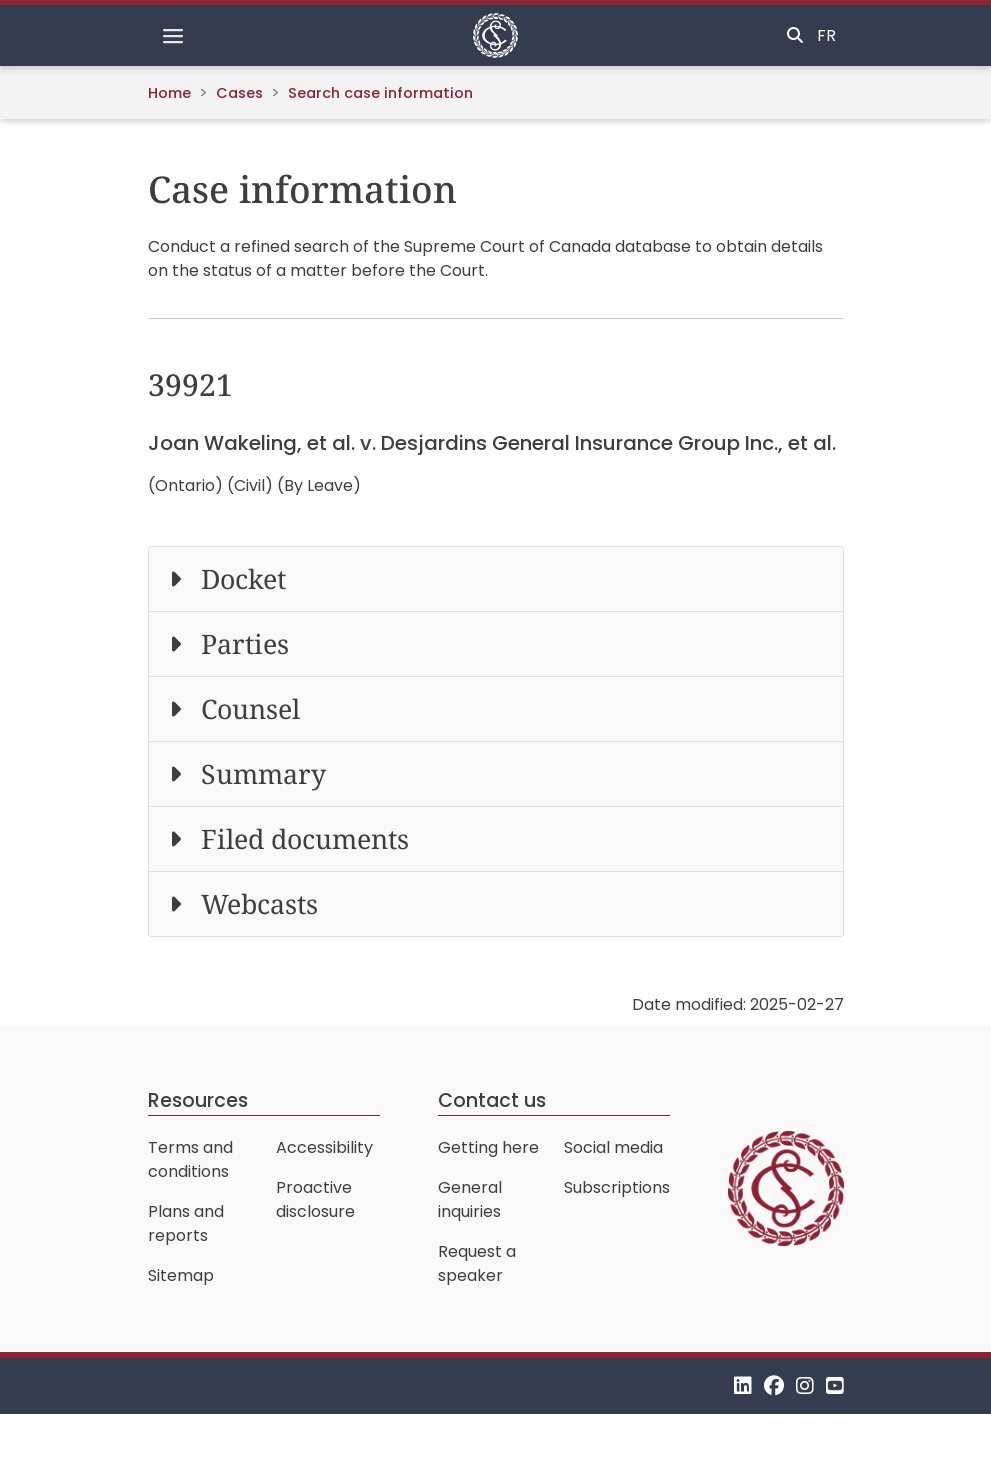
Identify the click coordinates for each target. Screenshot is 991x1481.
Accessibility (324, 1147)
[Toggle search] (795, 36)
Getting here (488, 1147)
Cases (239, 93)
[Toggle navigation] (173, 36)
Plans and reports (186, 1223)
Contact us (492, 1100)
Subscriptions (617, 1187)
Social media (613, 1147)
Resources (198, 1100)
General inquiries (470, 1199)
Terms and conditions (190, 1159)
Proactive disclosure (315, 1199)
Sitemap (181, 1275)
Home (169, 93)
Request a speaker (477, 1263)
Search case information (380, 93)
